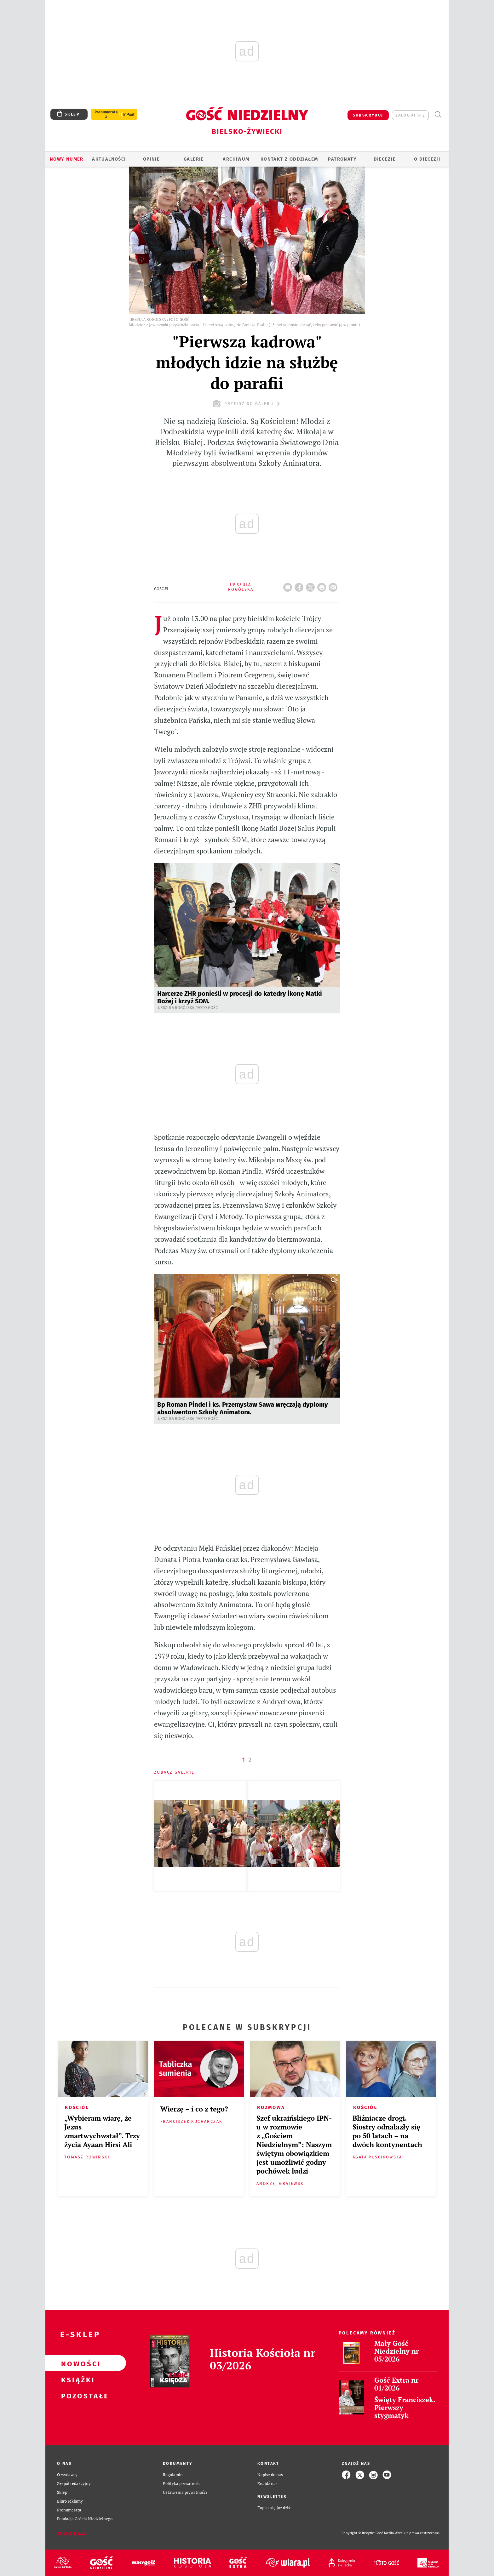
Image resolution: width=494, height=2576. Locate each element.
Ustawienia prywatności (185, 2492)
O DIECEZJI (427, 159)
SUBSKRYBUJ (368, 115)
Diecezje (385, 159)
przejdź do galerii (247, 403)
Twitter (311, 585)
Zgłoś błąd (72, 2533)
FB (300, 585)
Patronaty (342, 159)
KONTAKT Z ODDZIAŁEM (289, 159)
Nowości (75, 2363)
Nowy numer (66, 159)
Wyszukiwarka (438, 114)
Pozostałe (75, 2395)
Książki (75, 2379)
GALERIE (194, 159)
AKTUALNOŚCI (109, 159)
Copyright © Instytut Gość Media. (368, 2533)
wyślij (334, 585)
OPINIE (151, 159)
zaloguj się (410, 115)
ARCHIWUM (236, 159)
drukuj (323, 585)
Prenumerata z (106, 114)
